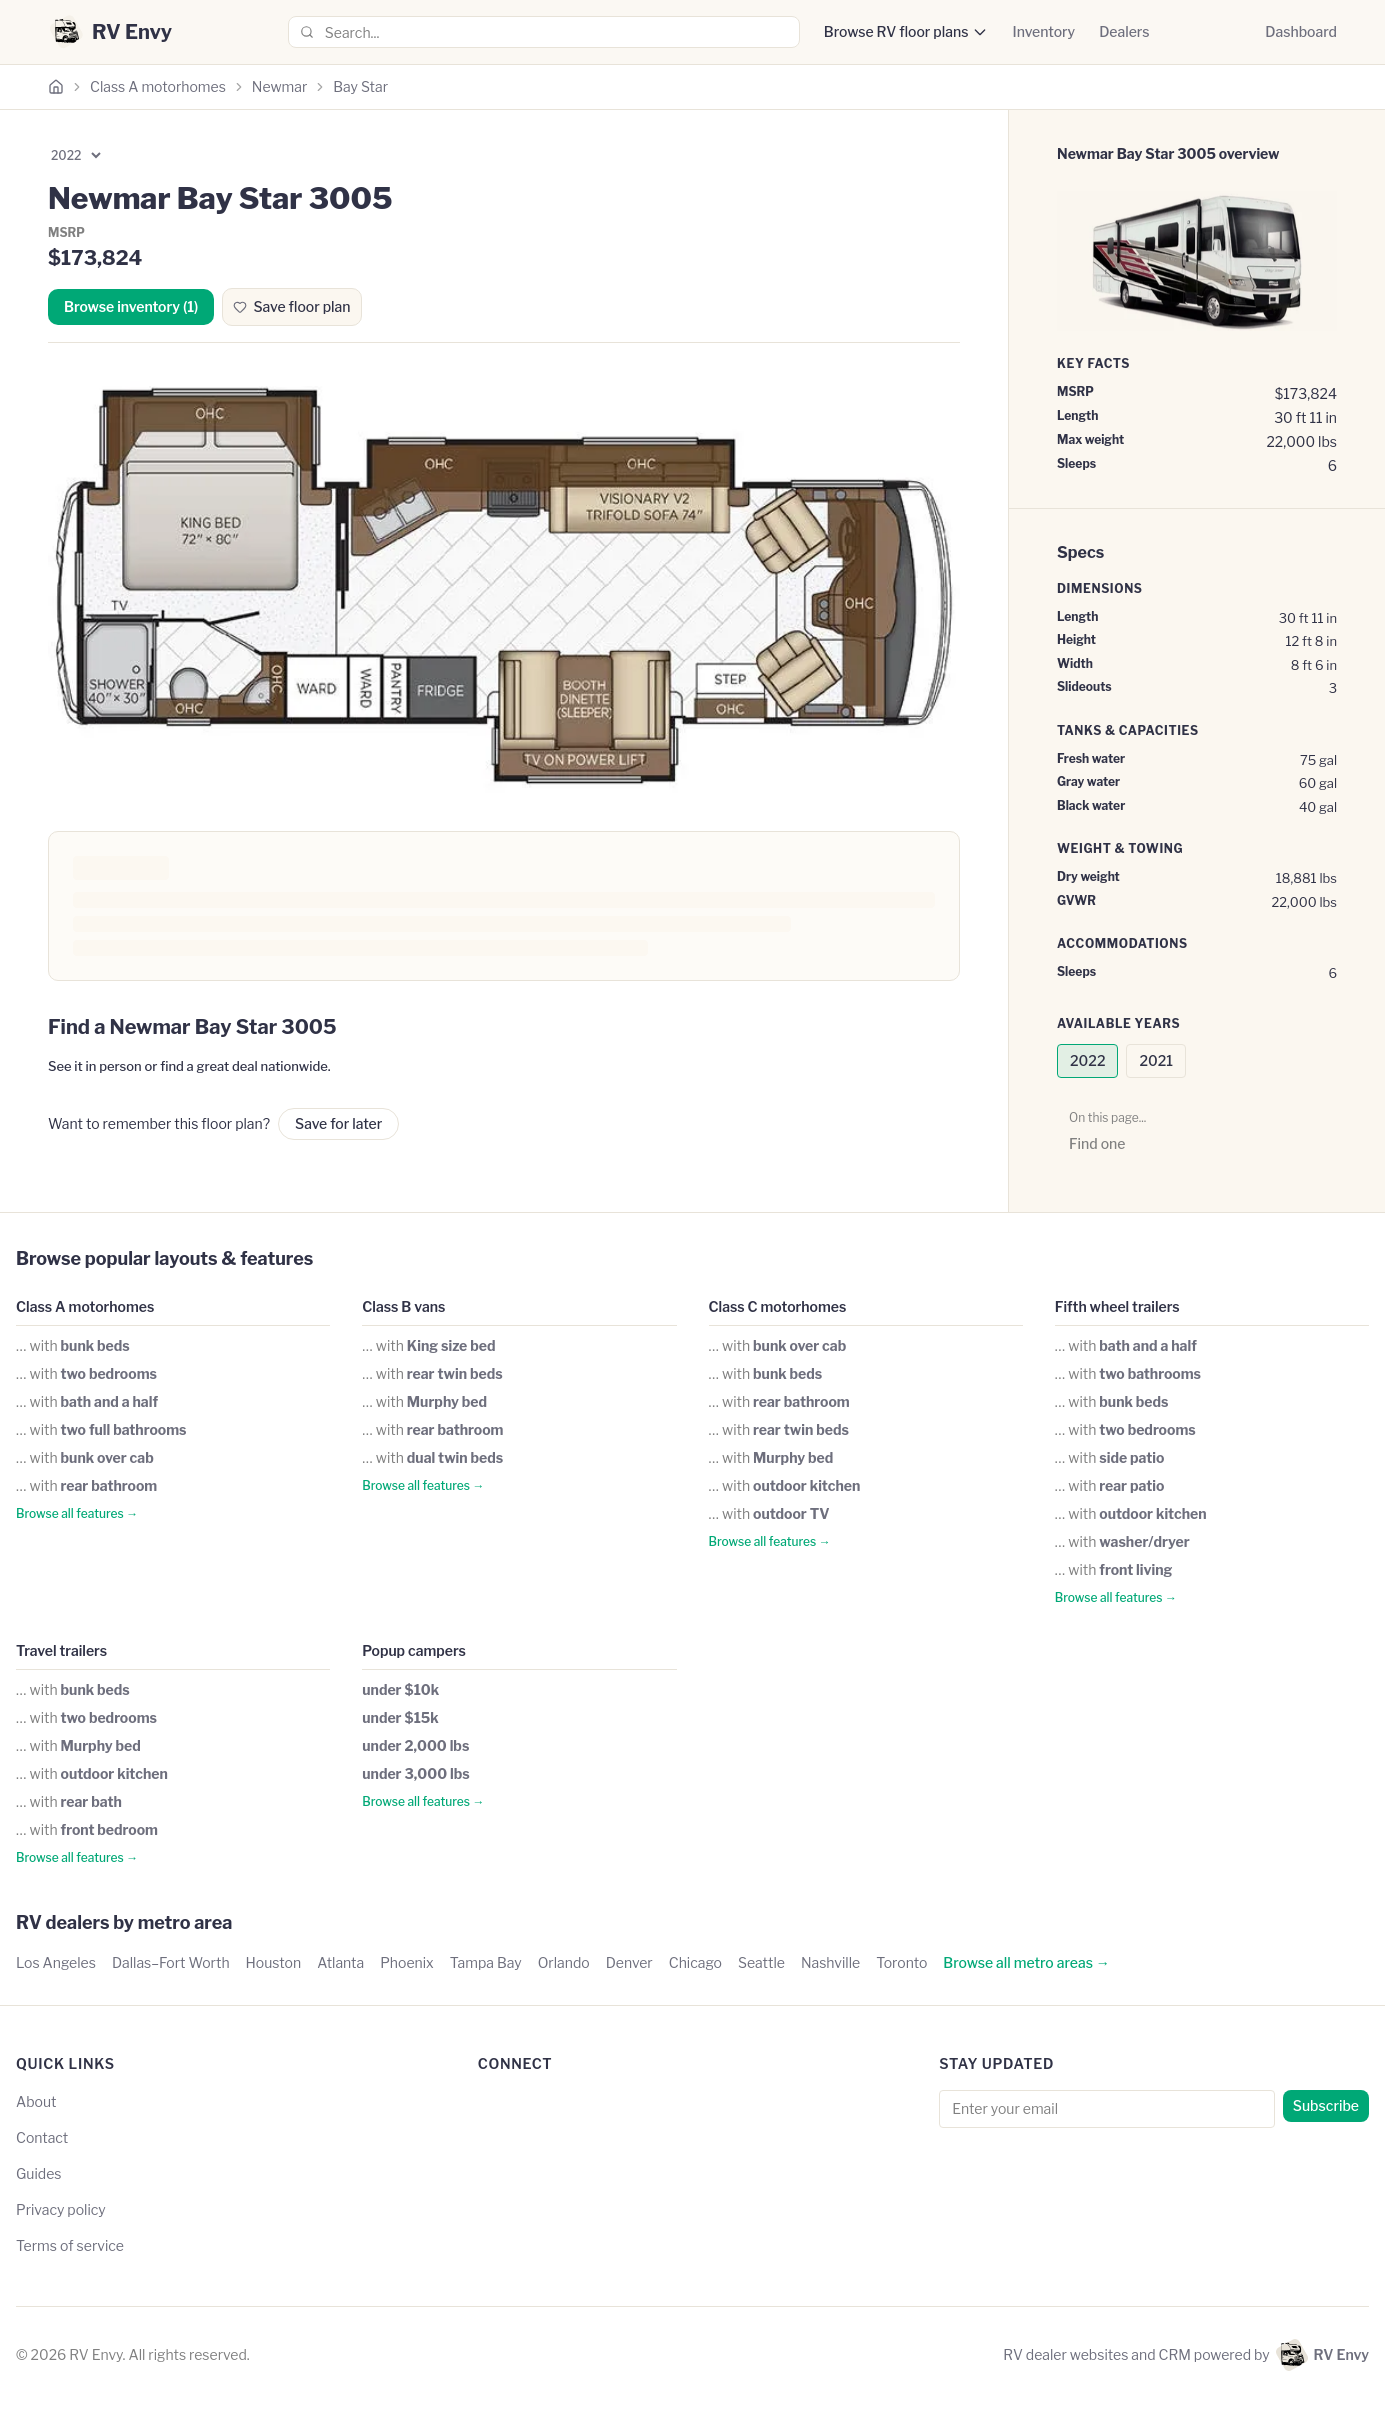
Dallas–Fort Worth (171, 1962)
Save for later (338, 1123)
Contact (42, 2137)
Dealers (1124, 31)
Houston (274, 1962)
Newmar (279, 86)
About (36, 2101)
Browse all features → (77, 1513)
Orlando (564, 1962)
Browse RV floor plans (896, 31)
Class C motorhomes (778, 1306)
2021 (1156, 1060)
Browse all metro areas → (1026, 1962)
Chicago (695, 1962)
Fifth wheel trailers (1117, 1306)
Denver (629, 1962)
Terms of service (70, 2245)
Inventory (1043, 31)
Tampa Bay (486, 1962)
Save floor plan (291, 306)
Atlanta (340, 1962)
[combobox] (544, 32)
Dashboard (1301, 31)
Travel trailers (61, 1650)
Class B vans (403, 1306)
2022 (1087, 1060)
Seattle (761, 1962)
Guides (39, 2173)
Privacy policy (61, 2209)
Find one (1097, 1143)
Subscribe (1326, 2105)
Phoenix (407, 1962)
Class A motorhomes (158, 86)
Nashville (830, 1962)
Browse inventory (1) (131, 306)
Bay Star (360, 86)
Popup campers (414, 1650)
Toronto (901, 1962)
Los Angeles (56, 1962)
